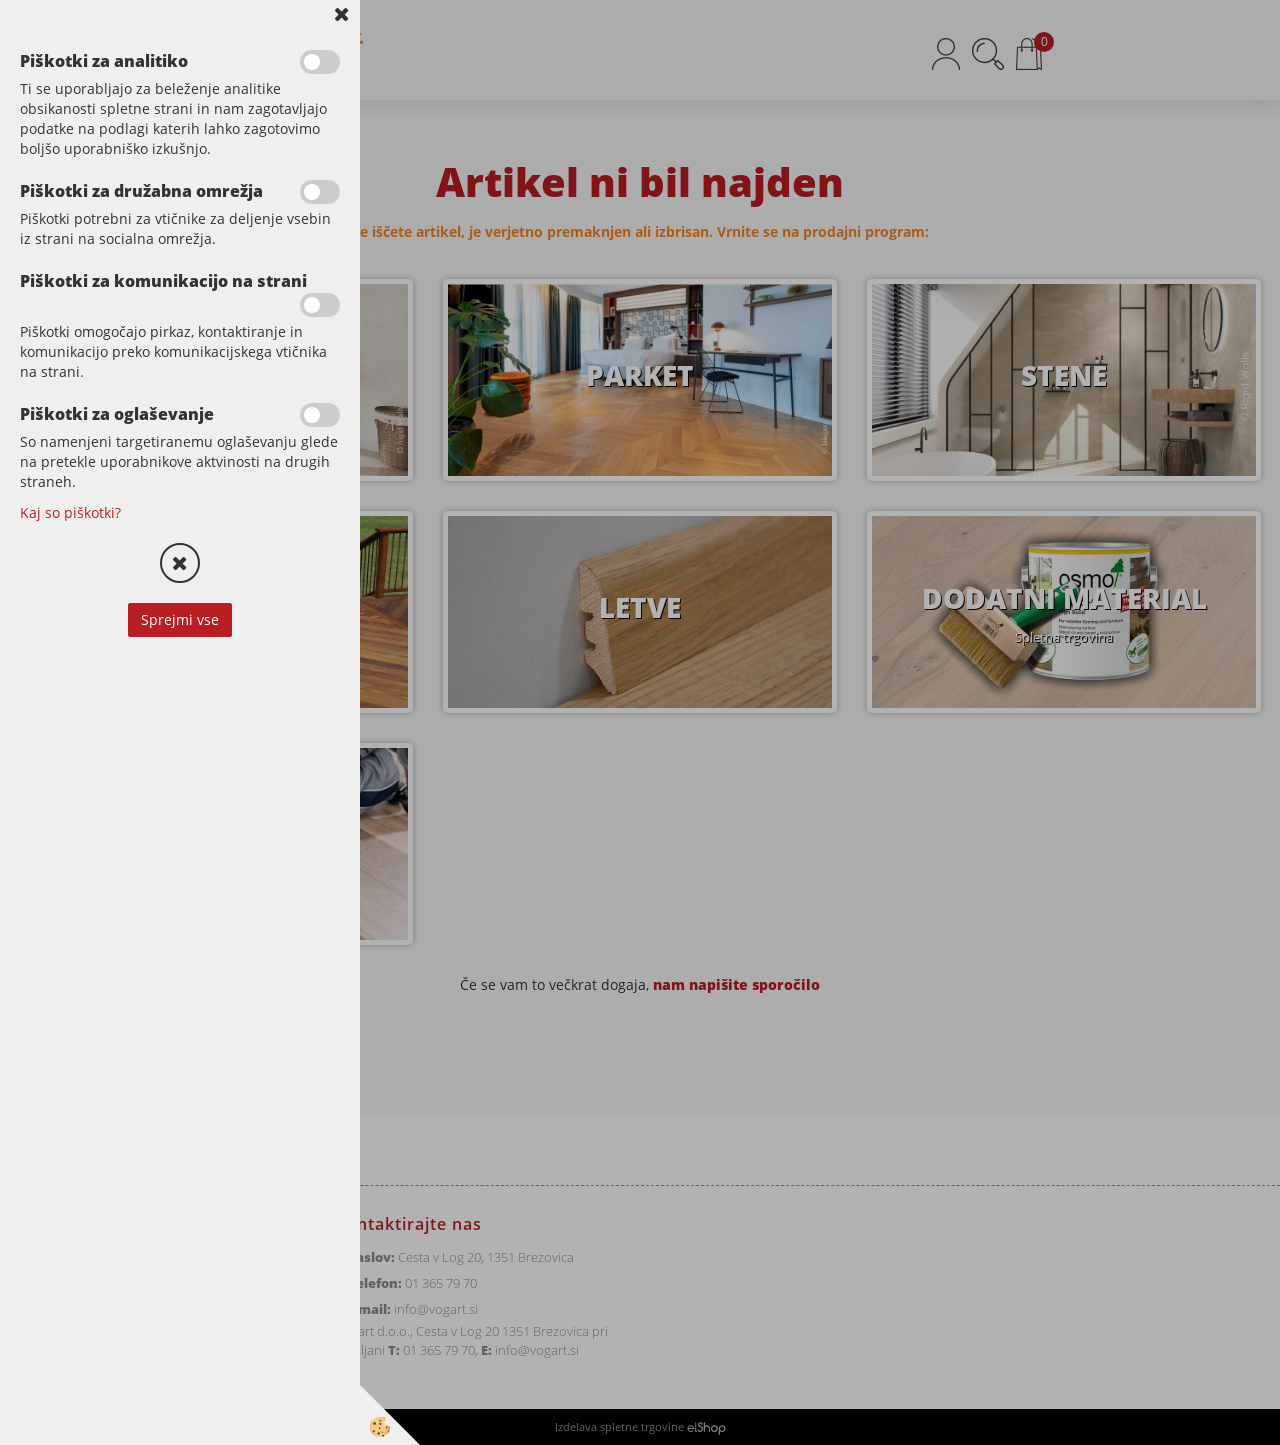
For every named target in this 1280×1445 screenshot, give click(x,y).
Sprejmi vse (180, 619)
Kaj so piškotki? (70, 512)
